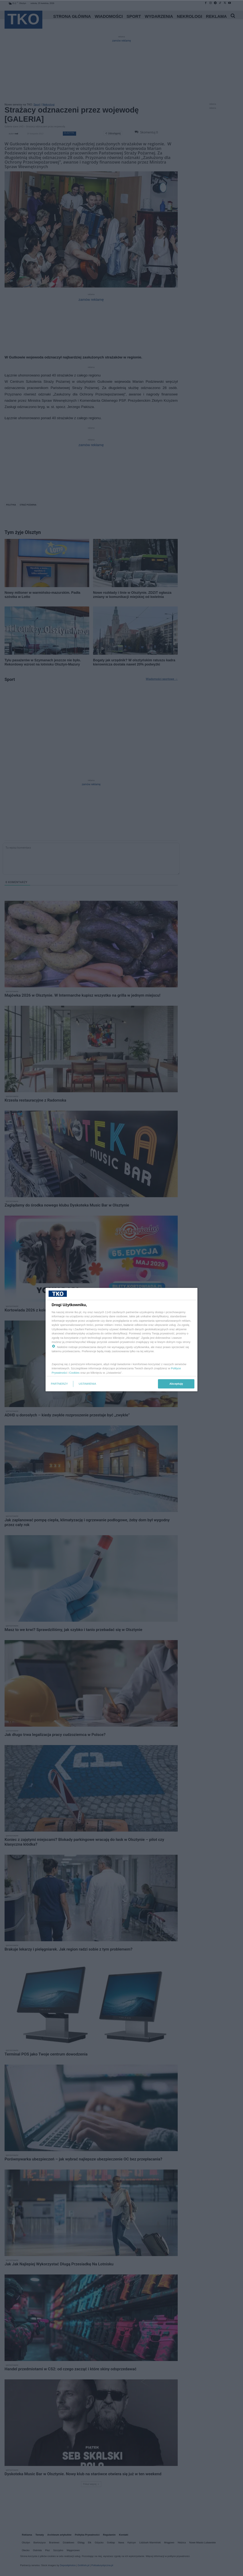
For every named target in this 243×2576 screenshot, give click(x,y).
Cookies (74, 1372)
